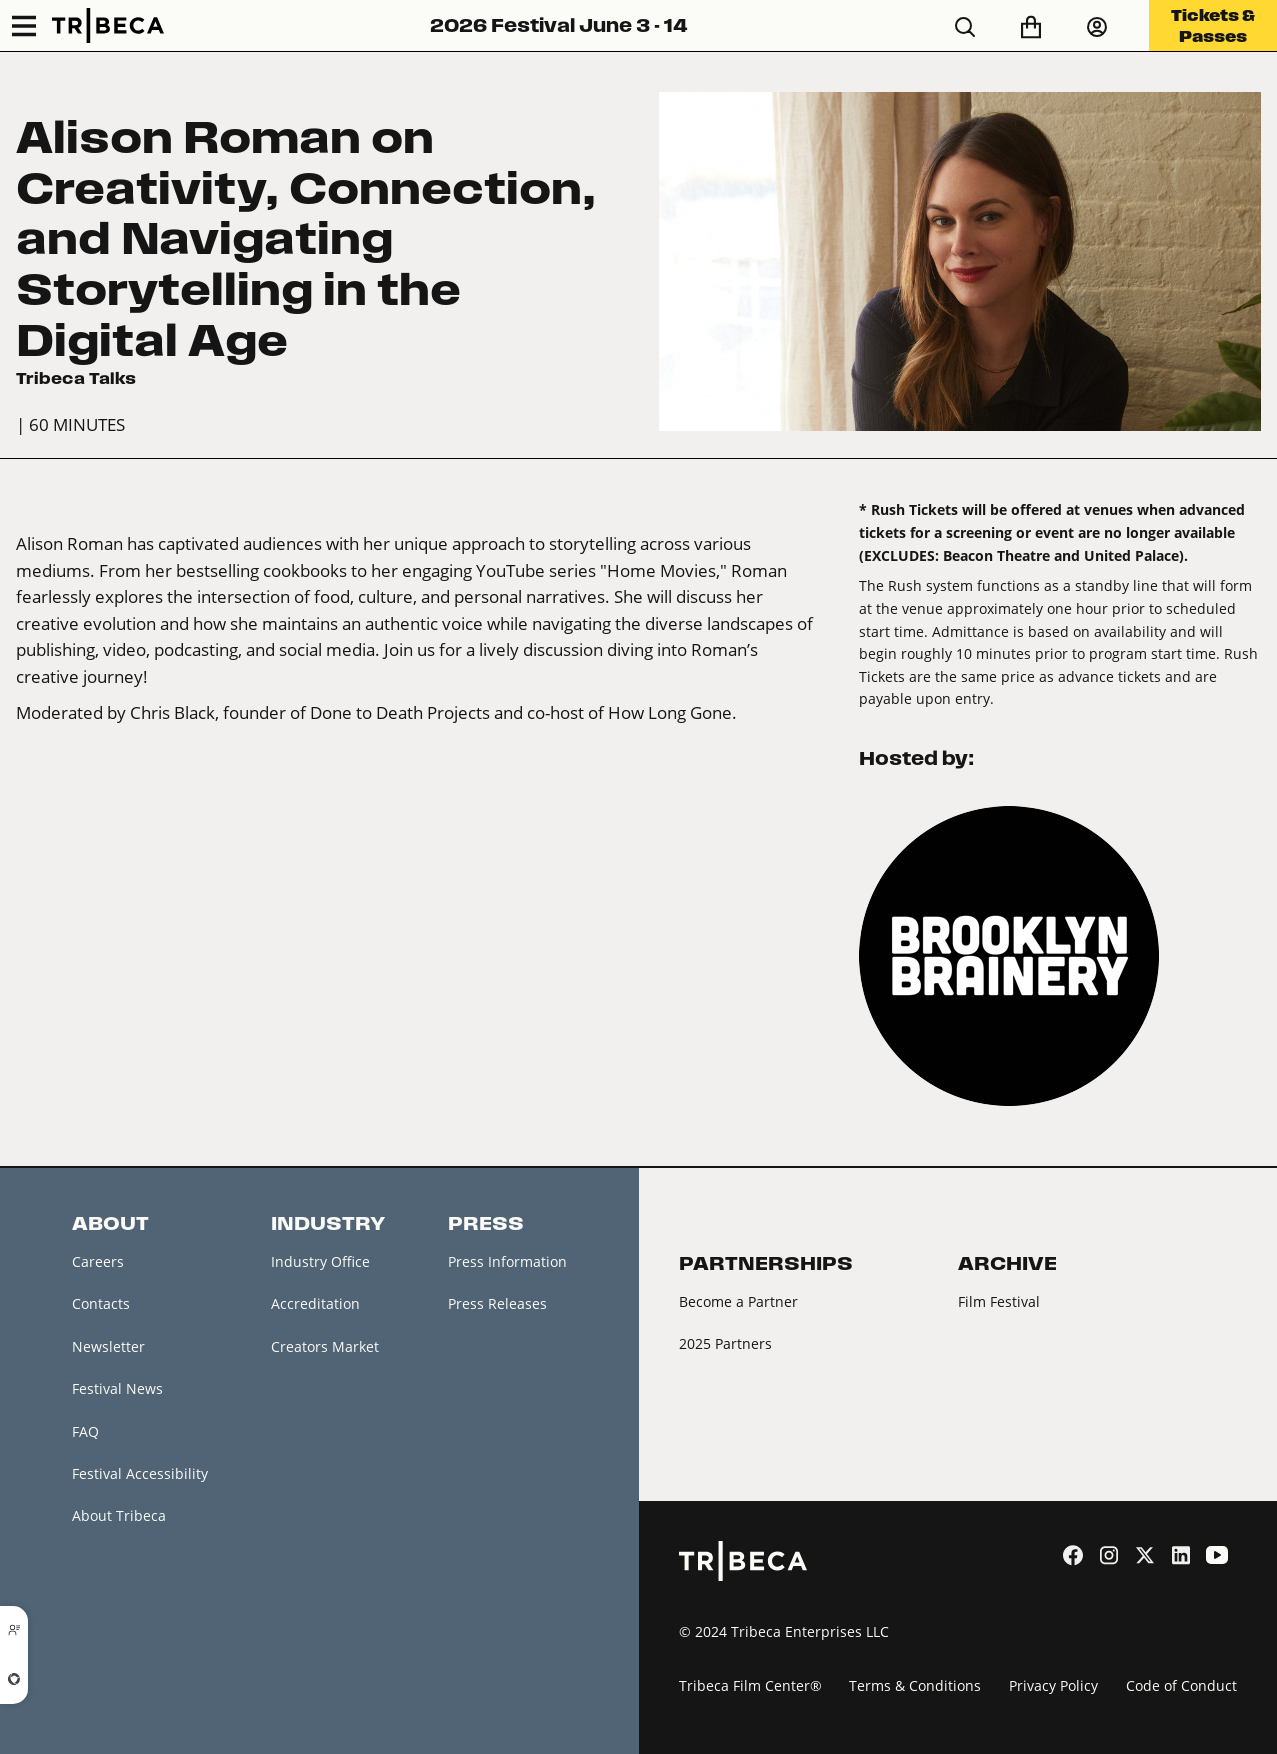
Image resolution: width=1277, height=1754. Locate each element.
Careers (98, 1261)
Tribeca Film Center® (750, 1685)
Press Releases (497, 1303)
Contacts (101, 1303)
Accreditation (315, 1303)
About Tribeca (119, 1515)
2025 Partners (725, 1343)
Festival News (117, 1388)
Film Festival (999, 1301)
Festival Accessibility (140, 1473)
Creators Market (325, 1346)
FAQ (85, 1431)
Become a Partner (738, 1301)
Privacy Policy (1053, 1685)
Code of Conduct (1181, 1685)
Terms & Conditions (915, 1685)
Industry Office (320, 1261)
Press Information (507, 1261)
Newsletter (108, 1346)
